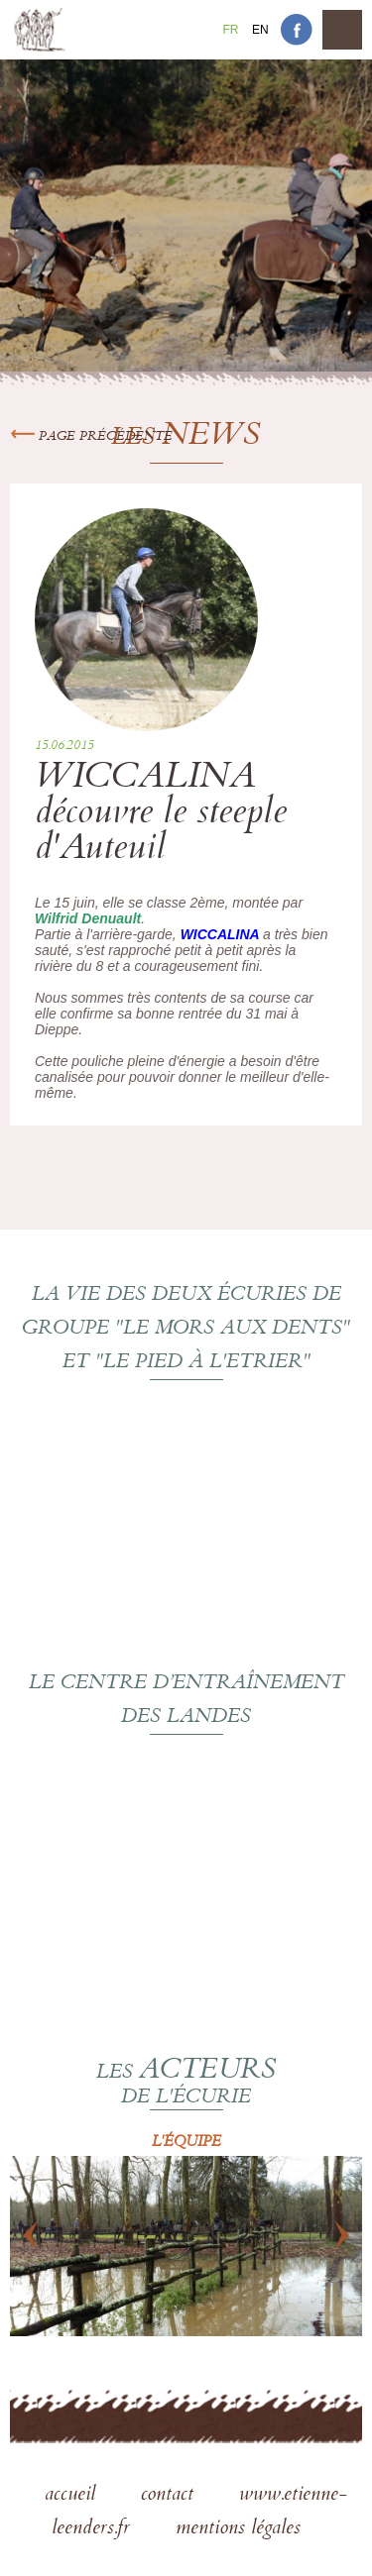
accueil (73, 2496)
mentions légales (238, 2529)
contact (170, 2496)
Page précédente (91, 437)
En (260, 30)
